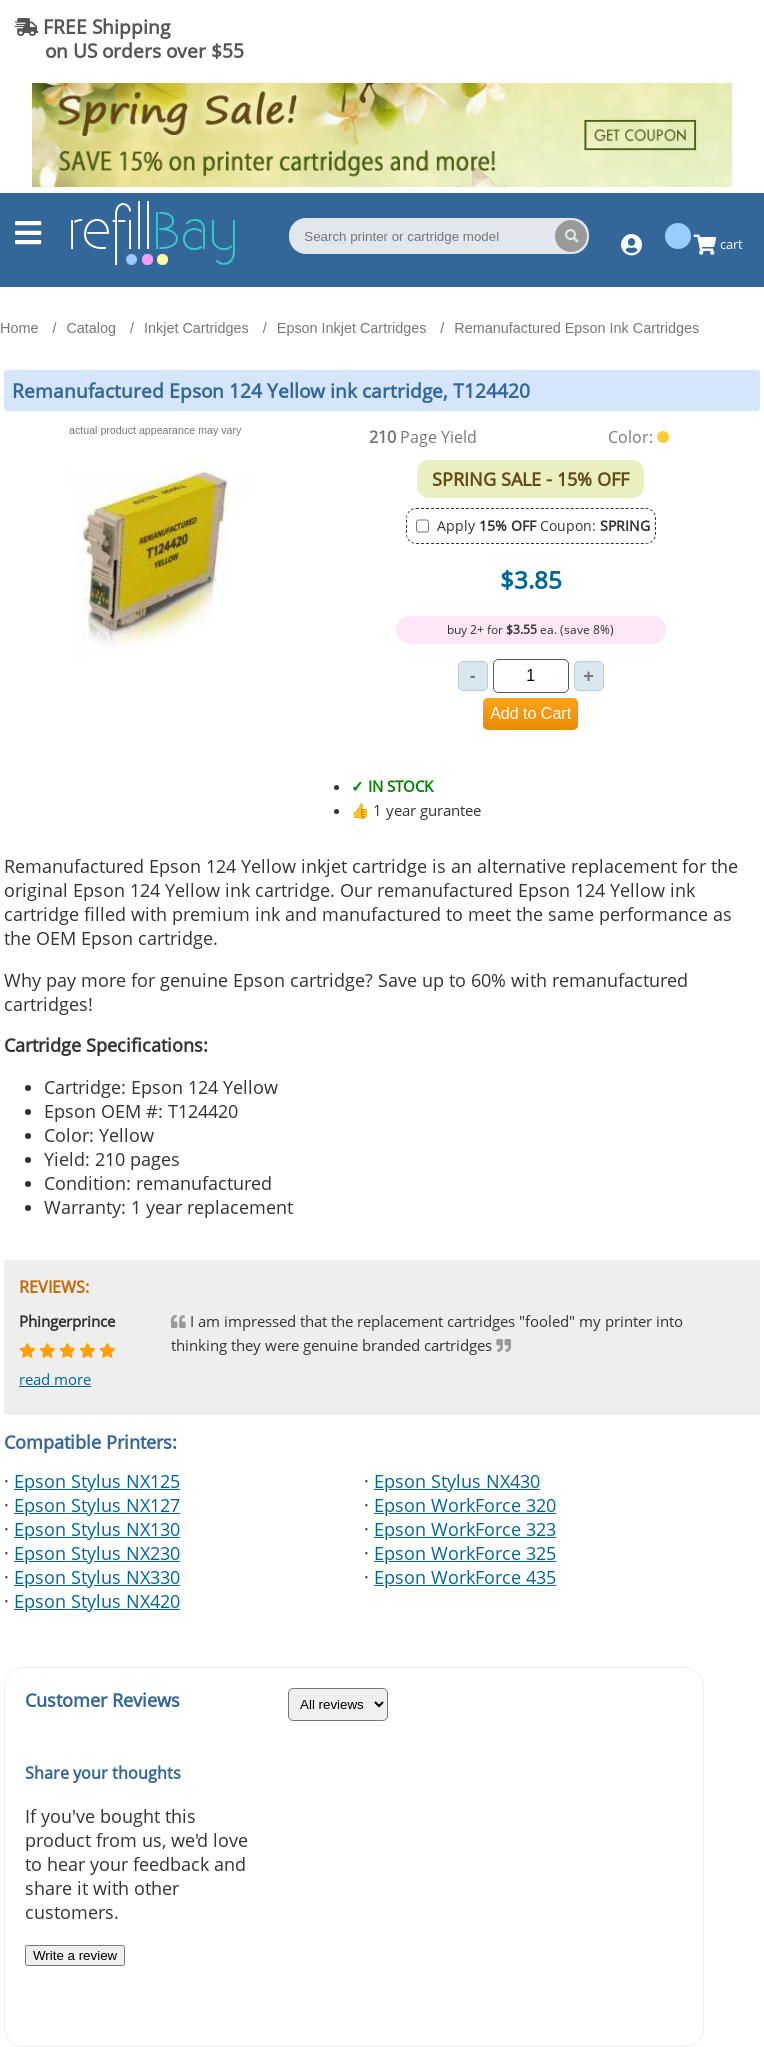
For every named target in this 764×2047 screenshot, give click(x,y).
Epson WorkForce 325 (465, 1553)
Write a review (75, 1955)
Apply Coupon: (543, 525)
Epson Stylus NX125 (97, 1481)
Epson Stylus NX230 (97, 1553)
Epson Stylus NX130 (97, 1529)
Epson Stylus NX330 (97, 1577)
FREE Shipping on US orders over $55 (129, 38)
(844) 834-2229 (668, 38)
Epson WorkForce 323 (465, 1529)
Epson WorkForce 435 (465, 1577)
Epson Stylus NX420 (97, 1601)
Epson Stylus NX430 (457, 1481)
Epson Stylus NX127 (97, 1505)
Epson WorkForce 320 (465, 1505)
